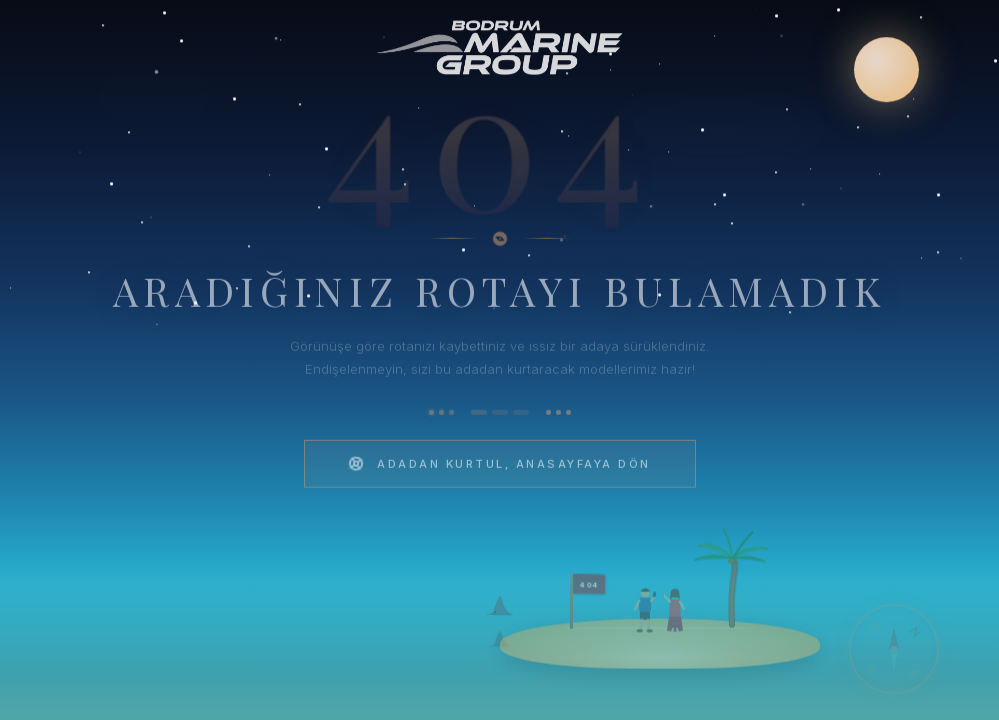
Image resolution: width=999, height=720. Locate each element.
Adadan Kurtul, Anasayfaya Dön (499, 470)
